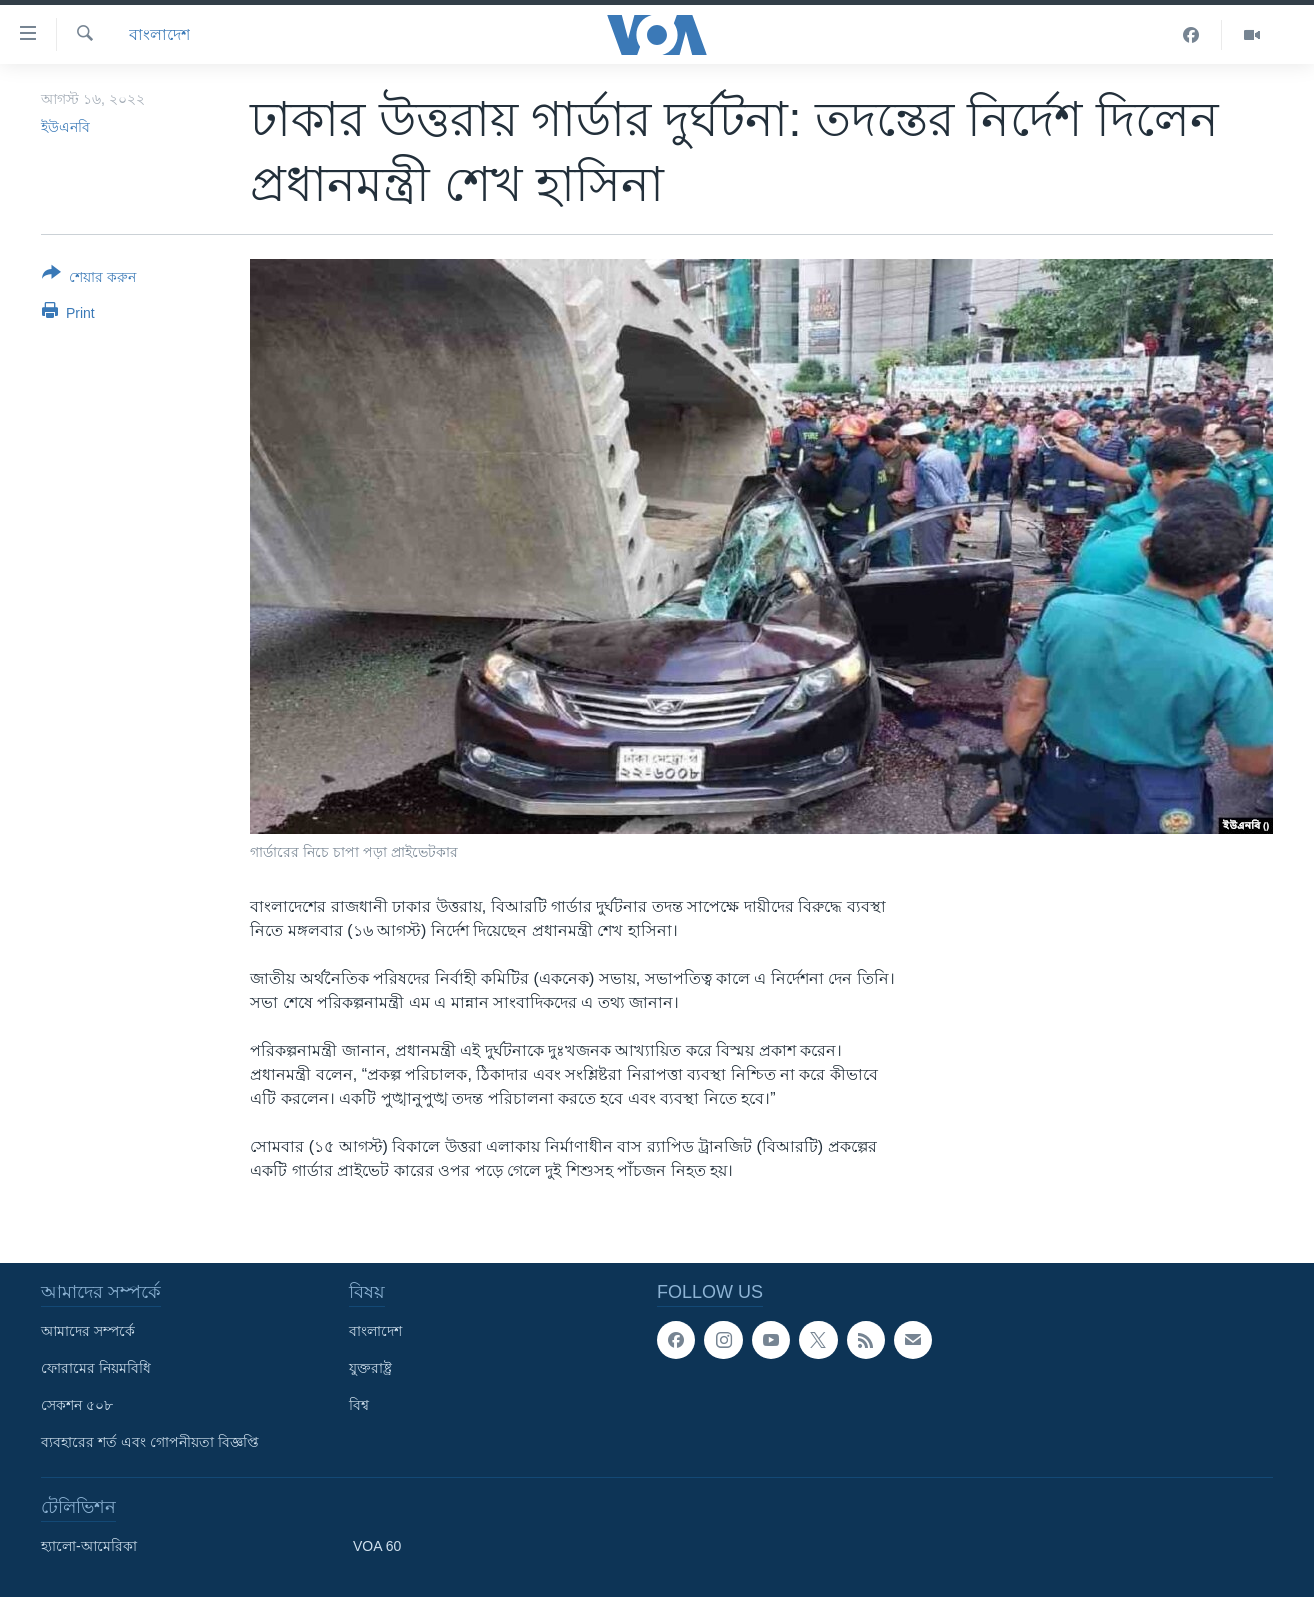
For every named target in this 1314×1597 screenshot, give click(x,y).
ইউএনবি (65, 127)
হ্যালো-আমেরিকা (89, 1546)
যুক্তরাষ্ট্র (370, 1368)
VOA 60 (377, 1546)
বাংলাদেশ (159, 34)
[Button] (89, 279)
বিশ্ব (359, 1405)
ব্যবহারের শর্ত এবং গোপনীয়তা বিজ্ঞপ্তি (150, 1442)
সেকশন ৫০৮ (77, 1405)
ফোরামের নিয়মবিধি (96, 1368)
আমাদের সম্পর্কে (88, 1331)
